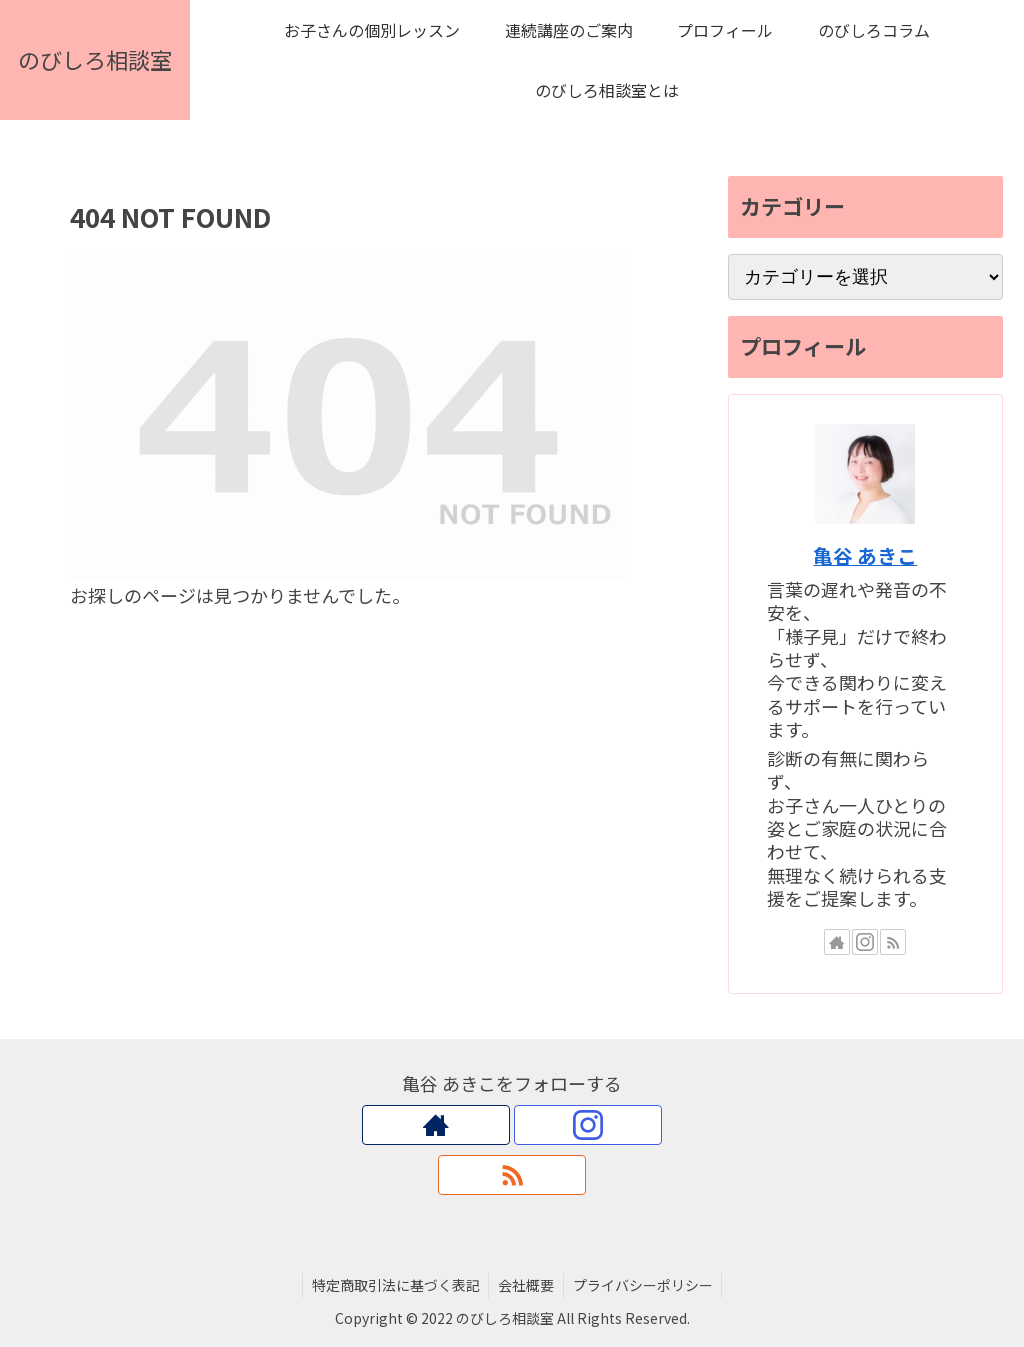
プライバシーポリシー (645, 1285)
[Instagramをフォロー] (865, 942)
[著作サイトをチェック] (837, 942)
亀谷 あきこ (865, 555)
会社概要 (526, 1285)
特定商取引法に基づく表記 (393, 1285)
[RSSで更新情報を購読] (893, 942)
